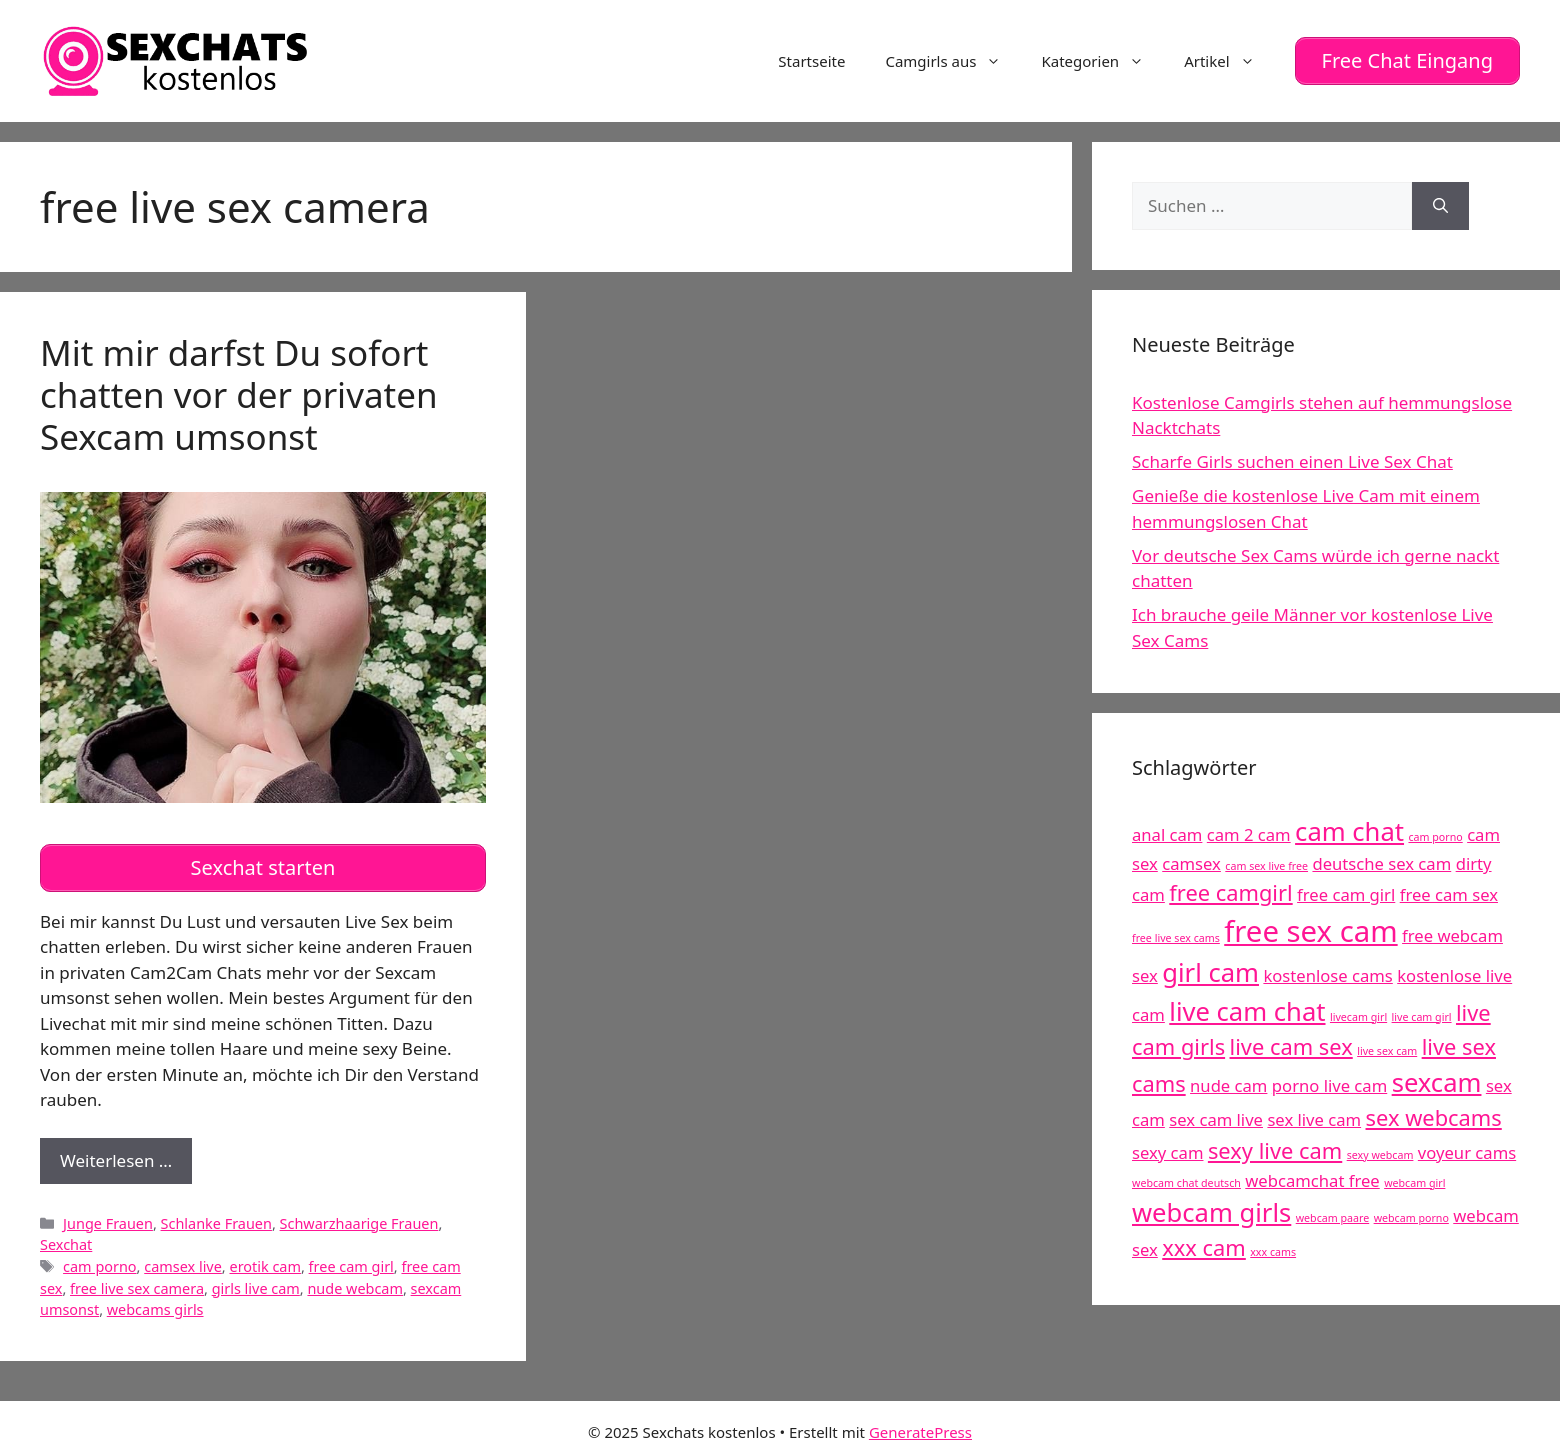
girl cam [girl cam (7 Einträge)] (1210, 968)
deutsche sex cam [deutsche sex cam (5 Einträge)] (1381, 859)
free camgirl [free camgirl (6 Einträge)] (1230, 888)
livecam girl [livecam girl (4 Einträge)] (1358, 1013)
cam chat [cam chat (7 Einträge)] (1349, 827)
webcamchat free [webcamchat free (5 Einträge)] (1312, 1176)
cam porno (100, 1258)
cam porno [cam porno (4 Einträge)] (1435, 833)
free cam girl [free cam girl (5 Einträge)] (1346, 890)
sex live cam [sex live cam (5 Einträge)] (1314, 1115)
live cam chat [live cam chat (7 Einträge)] (1247, 1007)
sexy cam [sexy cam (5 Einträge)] (1167, 1148)
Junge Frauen (108, 1215)
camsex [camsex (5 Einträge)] (1191, 859)
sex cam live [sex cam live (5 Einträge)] (1216, 1115)
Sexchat (66, 1236)
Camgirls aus (953, 59)
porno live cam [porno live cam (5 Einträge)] (1329, 1081)
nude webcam (355, 1280)
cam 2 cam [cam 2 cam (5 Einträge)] (1249, 830)
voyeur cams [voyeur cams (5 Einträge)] (1467, 1148)
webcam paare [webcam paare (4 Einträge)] (1332, 1214)
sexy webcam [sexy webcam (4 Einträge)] (1380, 1151)
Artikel (1229, 59)
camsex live (183, 1258)
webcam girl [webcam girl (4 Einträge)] (1414, 1179)
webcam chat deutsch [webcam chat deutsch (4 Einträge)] (1186, 1179)
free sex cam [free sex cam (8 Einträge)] (1310, 927)
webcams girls (155, 1301)
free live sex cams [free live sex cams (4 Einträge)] (1176, 934)
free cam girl (351, 1258)
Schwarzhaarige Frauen (359, 1215)
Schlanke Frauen (216, 1215)
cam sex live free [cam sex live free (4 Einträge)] (1266, 862)
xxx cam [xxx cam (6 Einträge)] (1204, 1243)
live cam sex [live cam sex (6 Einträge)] (1291, 1042)
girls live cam (256, 1280)
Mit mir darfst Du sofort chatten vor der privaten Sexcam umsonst (239, 390)
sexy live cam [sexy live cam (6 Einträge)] (1275, 1146)
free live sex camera (137, 1280)
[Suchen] (1440, 202)
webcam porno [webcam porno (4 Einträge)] (1411, 1214)
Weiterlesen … (126, 1157)
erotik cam (264, 1258)
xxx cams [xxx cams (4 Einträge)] (1273, 1248)
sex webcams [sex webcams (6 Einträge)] (1434, 1113)
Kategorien (1102, 59)
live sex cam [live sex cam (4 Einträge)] (1387, 1047)
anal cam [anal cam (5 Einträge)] (1167, 830)
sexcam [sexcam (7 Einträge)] (1437, 1078)
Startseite (811, 59)
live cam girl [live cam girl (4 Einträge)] (1422, 1013)
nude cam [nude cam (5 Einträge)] (1228, 1081)
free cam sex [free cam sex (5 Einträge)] (1449, 890)
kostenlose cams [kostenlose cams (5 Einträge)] (1327, 971)
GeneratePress (920, 1424)
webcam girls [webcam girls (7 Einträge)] (1211, 1208)
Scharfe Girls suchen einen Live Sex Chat (1292, 457)
